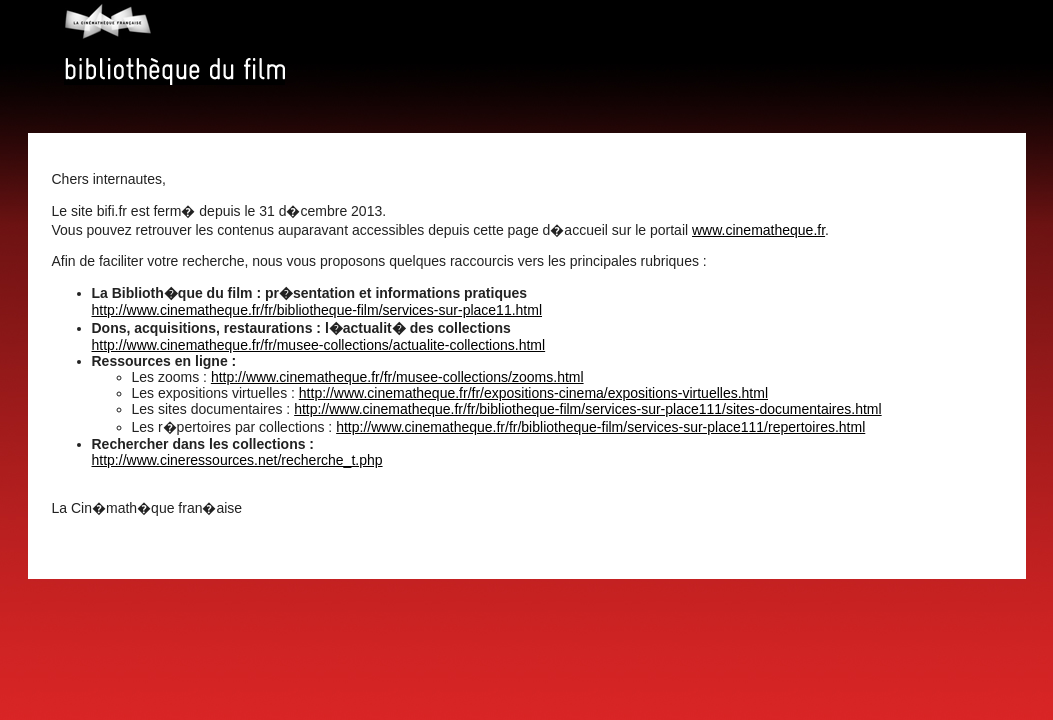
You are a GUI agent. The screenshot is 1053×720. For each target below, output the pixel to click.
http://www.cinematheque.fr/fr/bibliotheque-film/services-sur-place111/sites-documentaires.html (587, 409)
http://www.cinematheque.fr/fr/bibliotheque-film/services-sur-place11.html (317, 310)
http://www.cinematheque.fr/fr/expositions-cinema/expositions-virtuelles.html (533, 393)
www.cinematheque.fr (758, 230)
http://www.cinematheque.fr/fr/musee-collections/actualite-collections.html (319, 345)
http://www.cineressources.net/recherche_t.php (237, 460)
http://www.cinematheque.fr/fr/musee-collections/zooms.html (397, 377)
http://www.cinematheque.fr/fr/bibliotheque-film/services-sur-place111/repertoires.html (600, 427)
